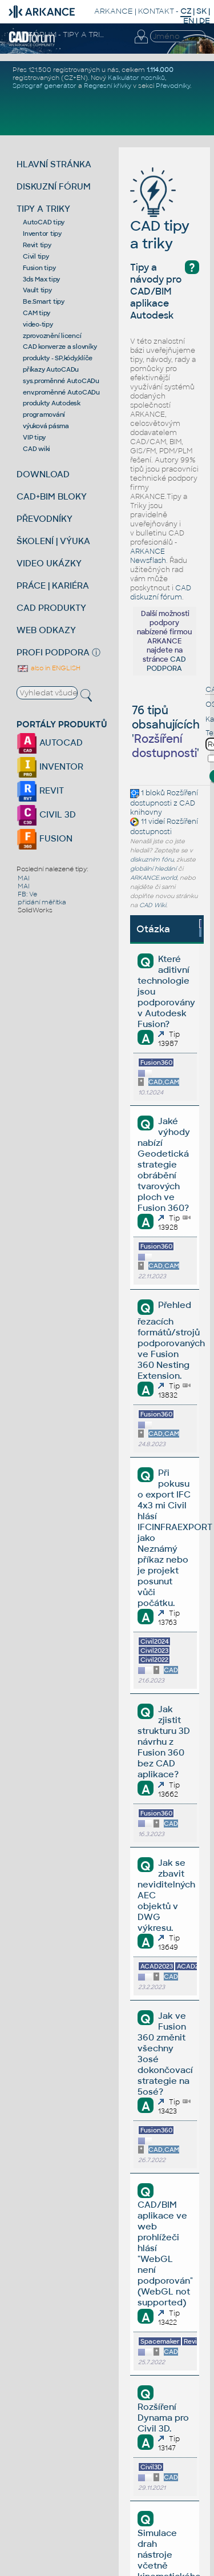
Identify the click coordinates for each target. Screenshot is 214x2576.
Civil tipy (36, 256)
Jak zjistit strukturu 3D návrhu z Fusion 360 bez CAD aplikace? (164, 1742)
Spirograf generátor (44, 86)
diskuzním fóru (151, 859)
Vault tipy (37, 290)
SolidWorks (35, 910)
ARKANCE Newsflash (148, 556)
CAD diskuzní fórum (160, 592)
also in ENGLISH (48, 668)
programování (44, 414)
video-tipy (38, 324)
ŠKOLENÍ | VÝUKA (53, 541)
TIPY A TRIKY (43, 208)
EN (188, 21)
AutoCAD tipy (43, 222)
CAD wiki (36, 449)
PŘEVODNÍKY (44, 518)
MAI (24, 878)
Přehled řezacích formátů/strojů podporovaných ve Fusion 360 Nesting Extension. (171, 1339)
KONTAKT (156, 11)
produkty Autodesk (51, 403)
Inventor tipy (42, 234)
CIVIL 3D (46, 814)
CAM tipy (36, 313)
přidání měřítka (42, 902)
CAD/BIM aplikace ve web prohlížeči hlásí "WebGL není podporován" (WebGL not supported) (165, 2253)
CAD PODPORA (166, 664)
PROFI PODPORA (53, 652)
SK (201, 11)
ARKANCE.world (153, 878)
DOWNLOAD (43, 474)
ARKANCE (113, 11)
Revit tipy (37, 245)
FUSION (44, 838)
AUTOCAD (50, 742)
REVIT (40, 790)
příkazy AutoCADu (51, 369)
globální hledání (153, 868)
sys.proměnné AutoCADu (61, 381)
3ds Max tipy (41, 279)
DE (204, 21)
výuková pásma (46, 426)
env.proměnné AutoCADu (61, 392)
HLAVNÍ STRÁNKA (54, 164)
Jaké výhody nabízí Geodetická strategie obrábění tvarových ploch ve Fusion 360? (163, 1164)
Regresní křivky (107, 86)
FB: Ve (27, 894)
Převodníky (173, 86)
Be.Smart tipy (43, 301)
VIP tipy (34, 437)
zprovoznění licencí (52, 336)
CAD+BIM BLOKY (52, 496)
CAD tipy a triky (159, 217)
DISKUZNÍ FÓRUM (54, 186)
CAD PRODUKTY (51, 607)
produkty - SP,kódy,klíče (57, 358)
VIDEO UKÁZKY (49, 563)
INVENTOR (50, 766)
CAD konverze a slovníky (59, 347)
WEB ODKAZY (46, 630)
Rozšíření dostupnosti (164, 798)
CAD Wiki (152, 905)
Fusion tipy (39, 268)
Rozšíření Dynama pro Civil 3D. (163, 2417)
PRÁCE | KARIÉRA (53, 585)
